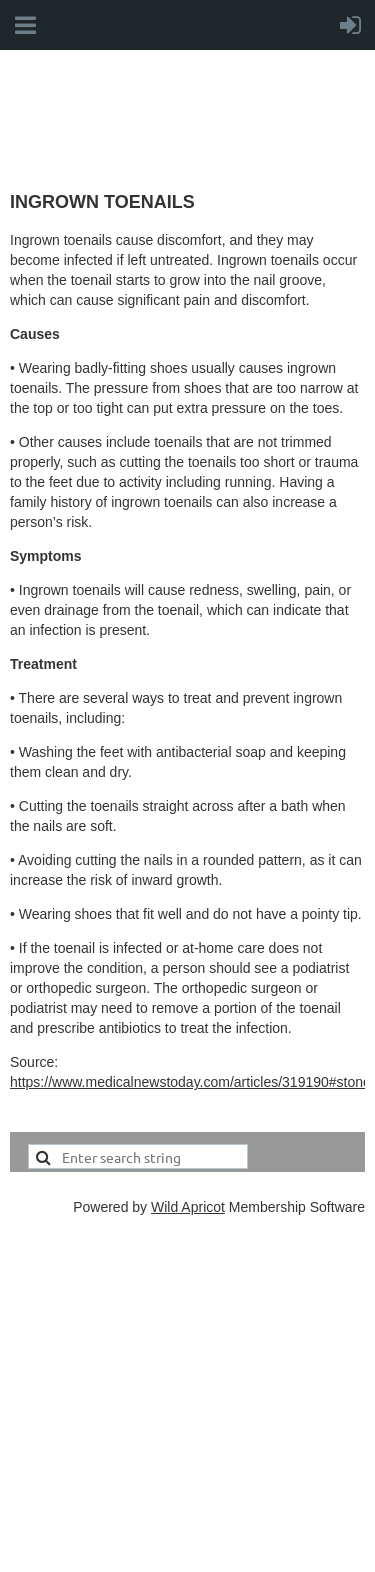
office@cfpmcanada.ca (140, 1477)
